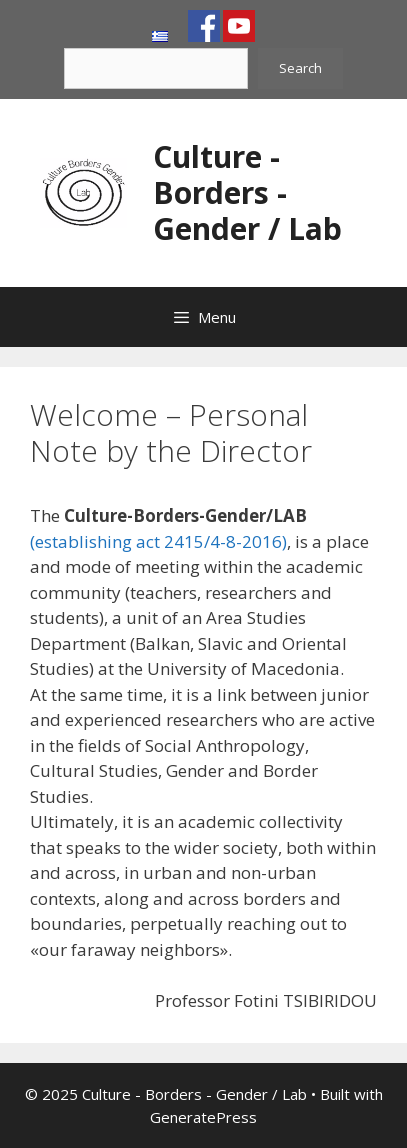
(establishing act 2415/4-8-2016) (158, 541)
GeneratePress (203, 1117)
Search (300, 68)
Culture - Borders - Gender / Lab (247, 192)
